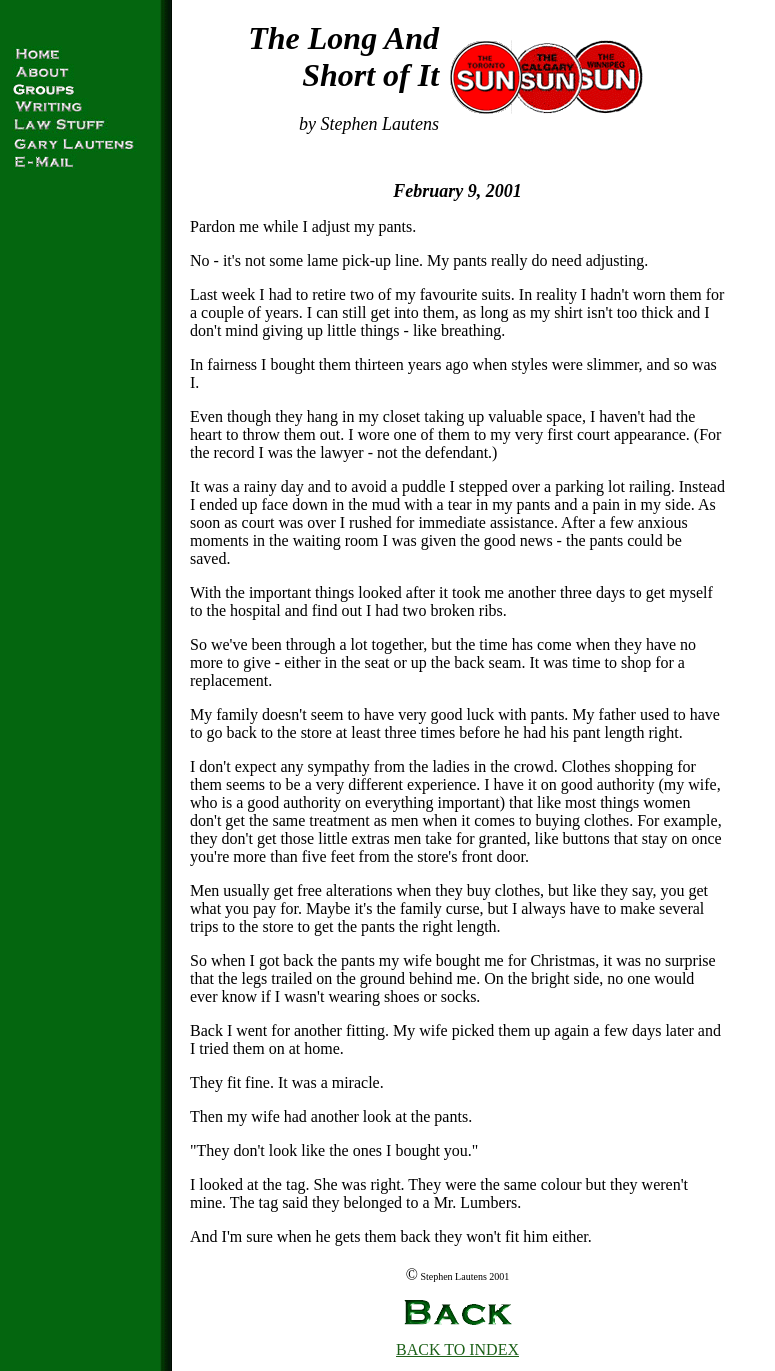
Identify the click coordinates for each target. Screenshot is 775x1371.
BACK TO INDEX (457, 1349)
